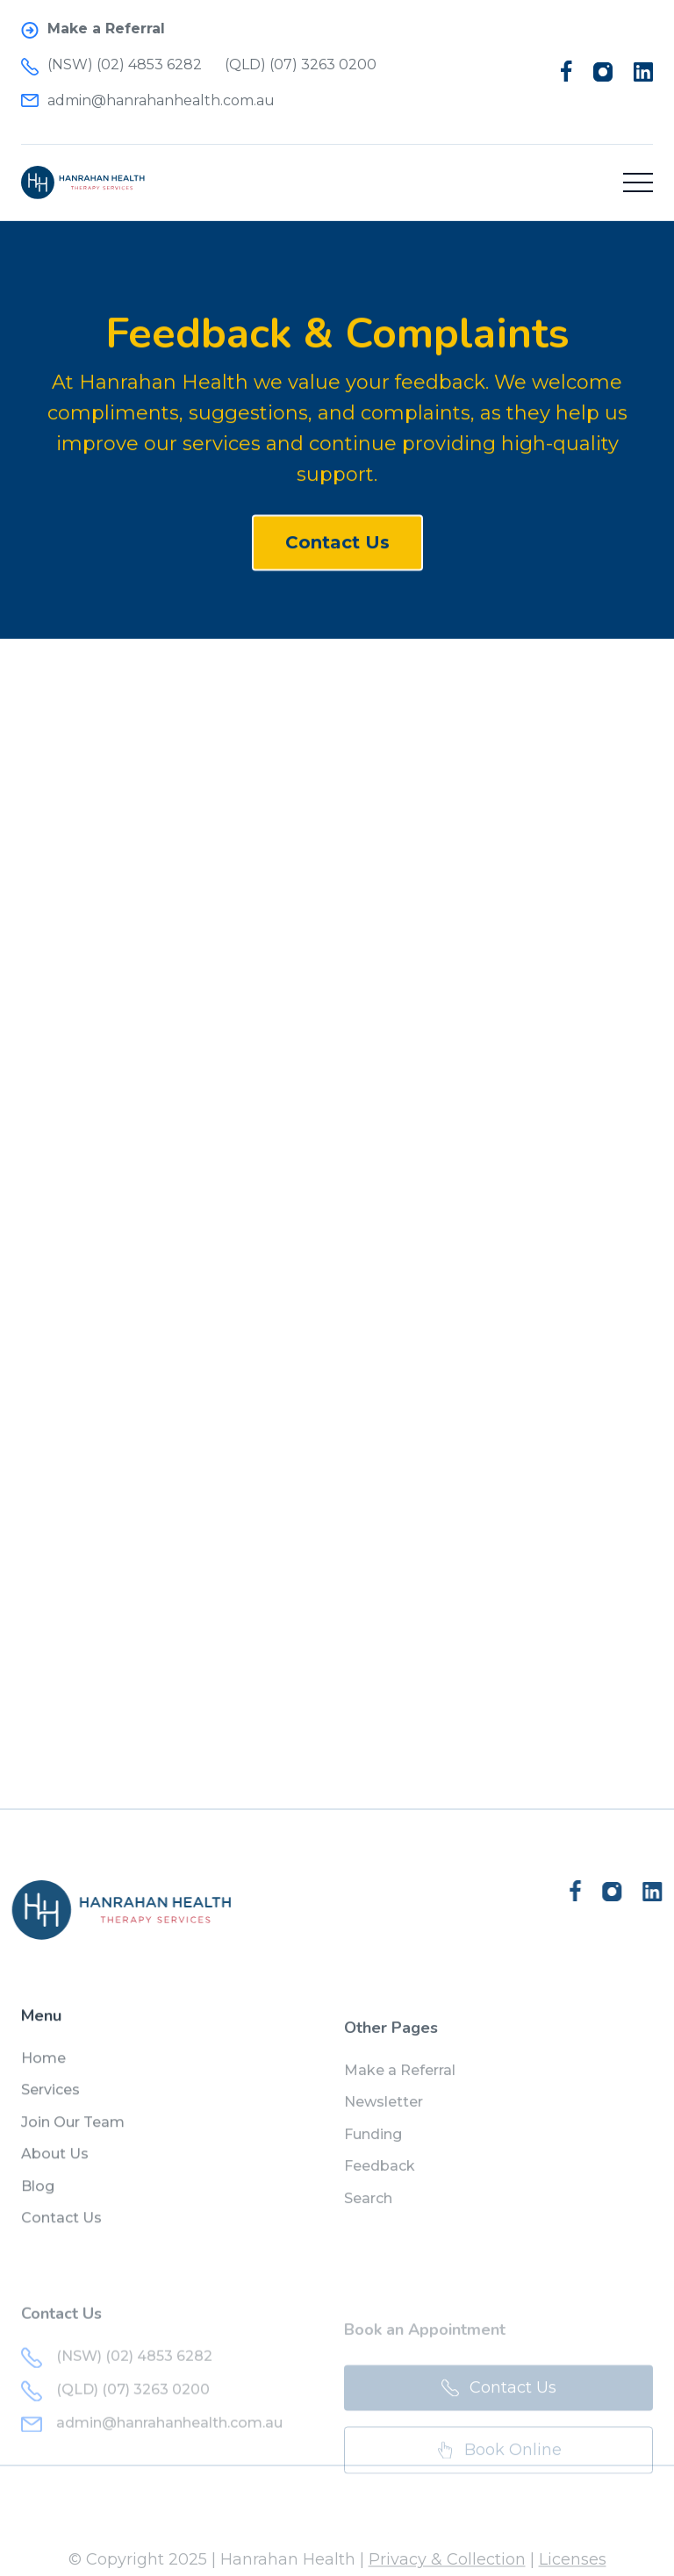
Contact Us (337, 546)
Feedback (379, 2189)
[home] (83, 182)
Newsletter (383, 2125)
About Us (55, 2169)
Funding (373, 2158)
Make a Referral (399, 2094)
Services (50, 2105)
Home (43, 2072)
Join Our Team (73, 2137)
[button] (638, 182)
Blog (37, 2201)
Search (368, 2221)
